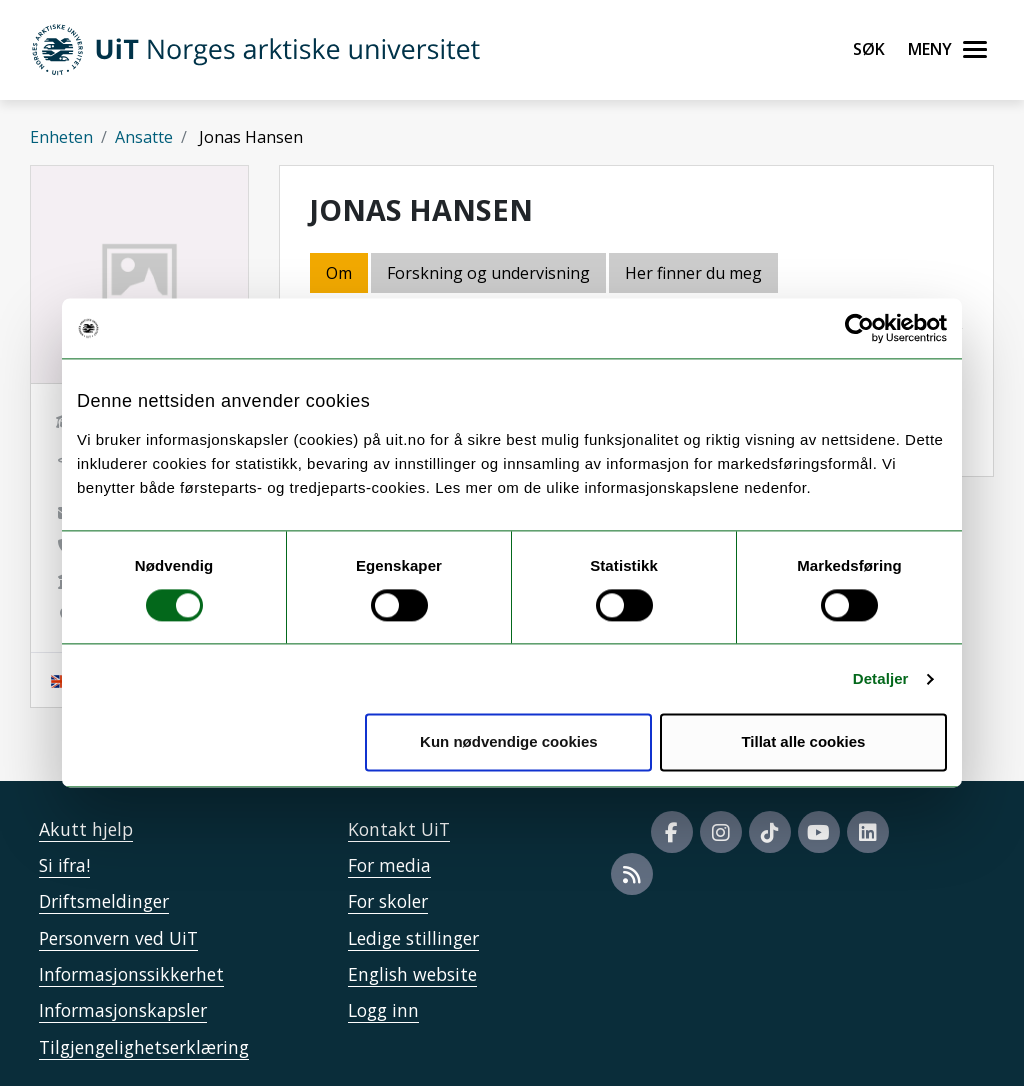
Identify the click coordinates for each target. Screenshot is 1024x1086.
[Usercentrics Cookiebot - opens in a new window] (859, 328)
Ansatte (144, 137)
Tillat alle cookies (803, 742)
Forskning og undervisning (488, 273)
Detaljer (881, 678)
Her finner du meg (693, 273)
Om (339, 273)
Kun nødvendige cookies (509, 742)
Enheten (61, 137)
